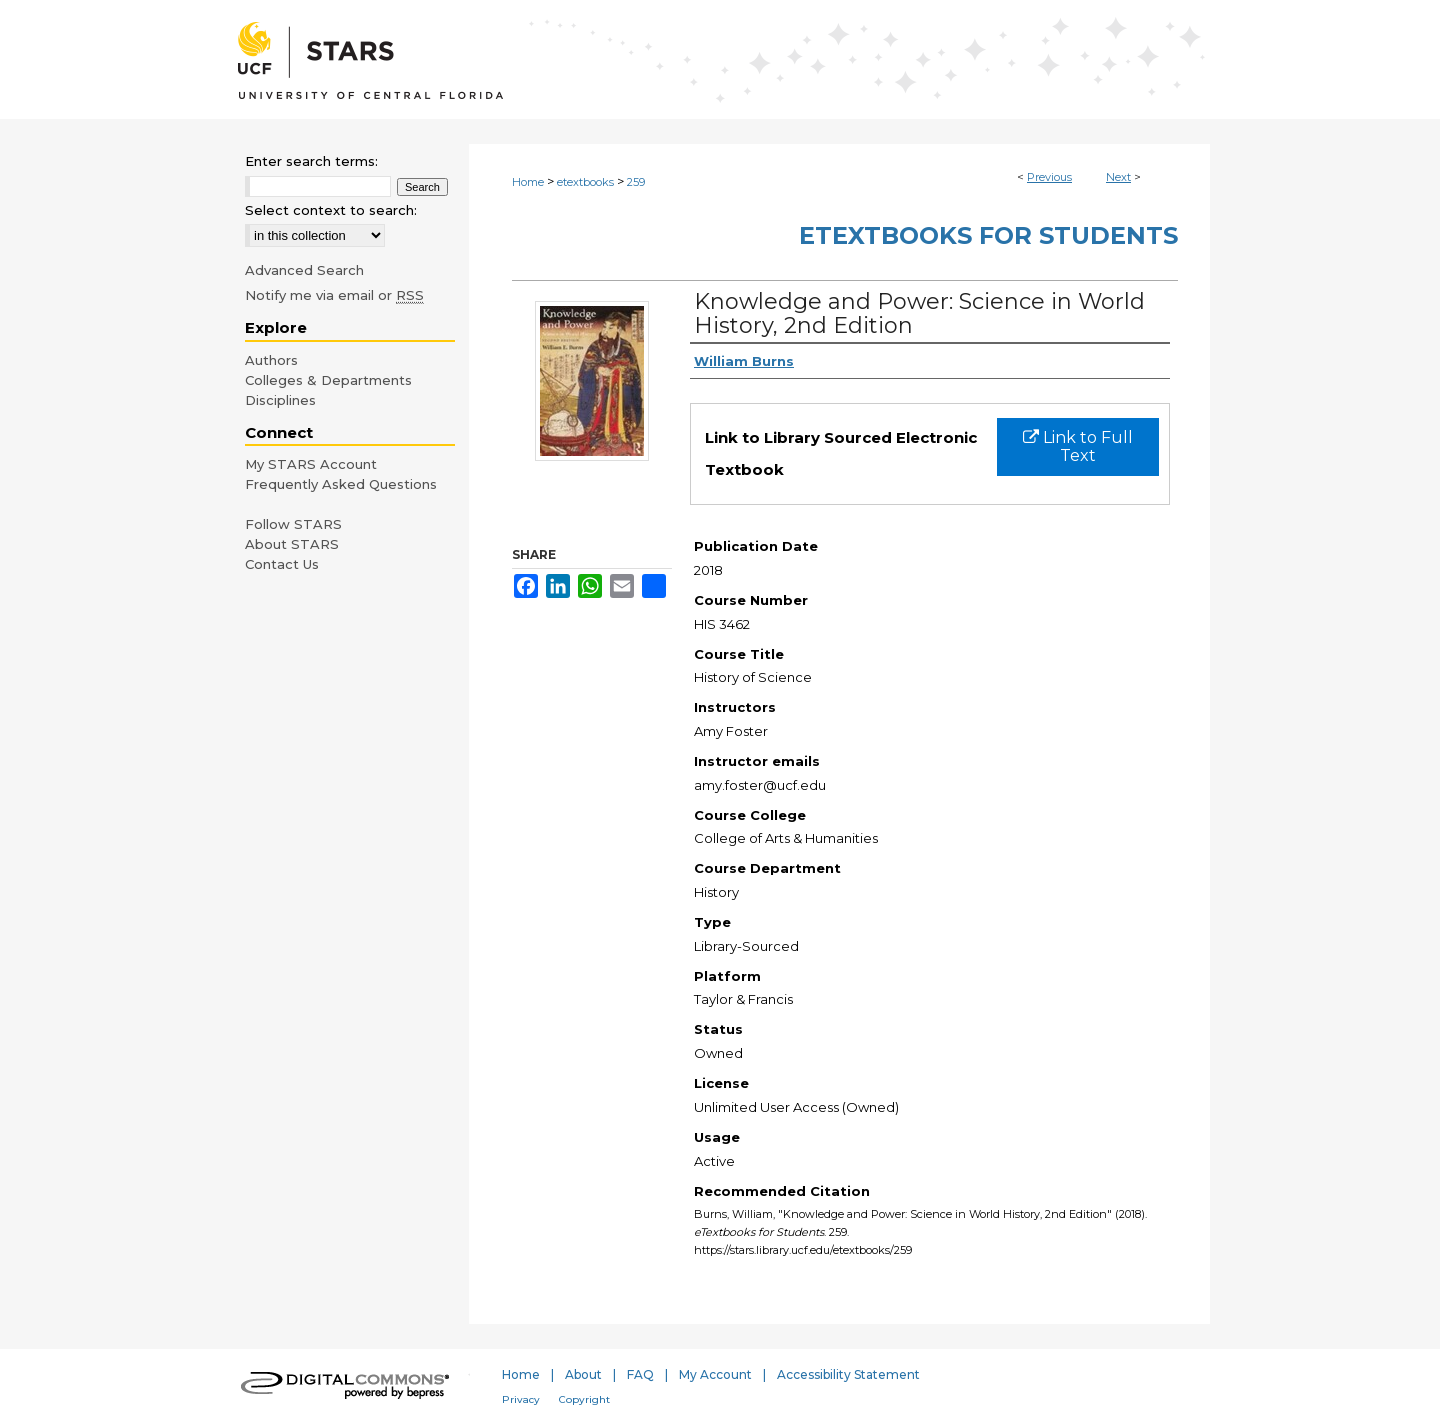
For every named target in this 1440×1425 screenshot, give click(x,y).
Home (528, 182)
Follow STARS (293, 524)
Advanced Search (304, 270)
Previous (1049, 177)
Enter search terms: (311, 161)
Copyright (584, 1399)
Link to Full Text (1078, 446)
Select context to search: (331, 210)
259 (636, 182)
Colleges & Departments (328, 380)
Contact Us (282, 564)
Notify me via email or (334, 295)
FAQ (640, 1374)
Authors (271, 360)
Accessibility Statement (848, 1374)
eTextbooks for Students (988, 235)
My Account (715, 1374)
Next (1118, 177)
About (583, 1374)
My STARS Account (311, 464)
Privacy (521, 1399)
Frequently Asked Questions (341, 484)
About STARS (292, 544)
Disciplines (280, 400)
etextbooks (585, 182)
